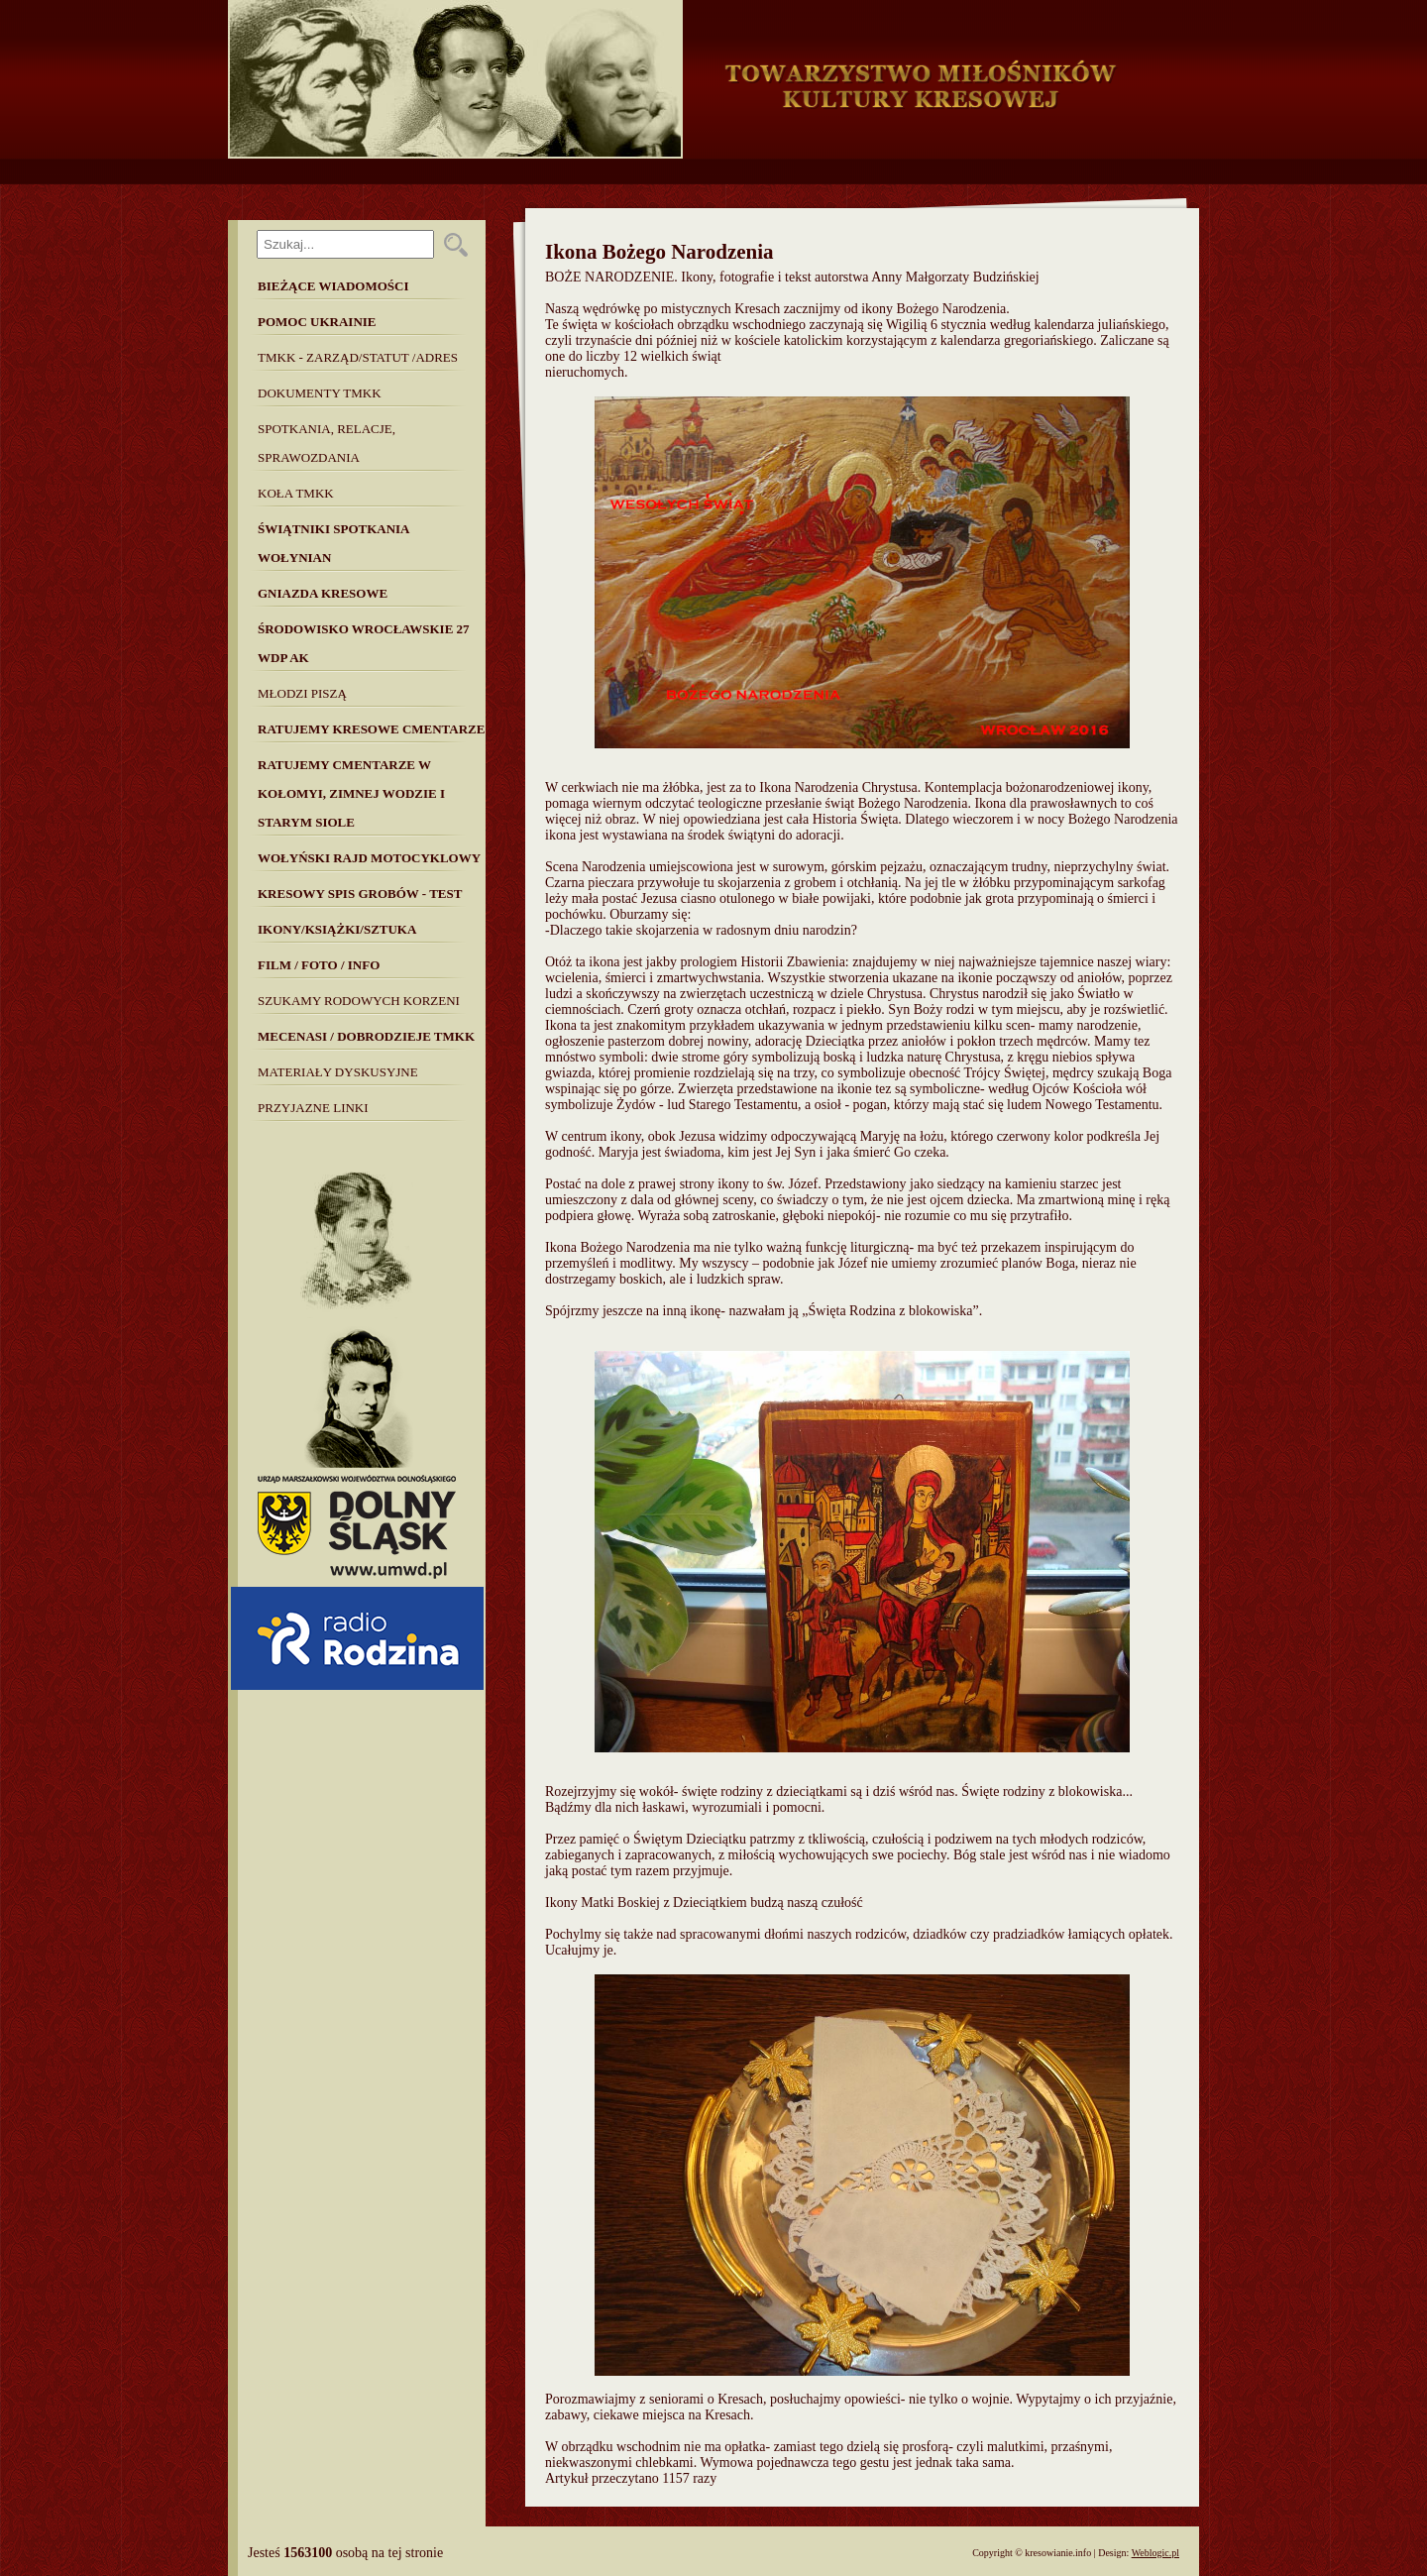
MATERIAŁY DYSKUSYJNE (338, 1071)
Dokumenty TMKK (320, 393)
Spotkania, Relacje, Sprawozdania (326, 443)
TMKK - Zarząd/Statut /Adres (358, 357)
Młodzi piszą (302, 693)
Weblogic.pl (1155, 2552)
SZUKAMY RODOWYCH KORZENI (359, 1000)
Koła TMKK (296, 493)
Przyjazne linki (313, 1107)
